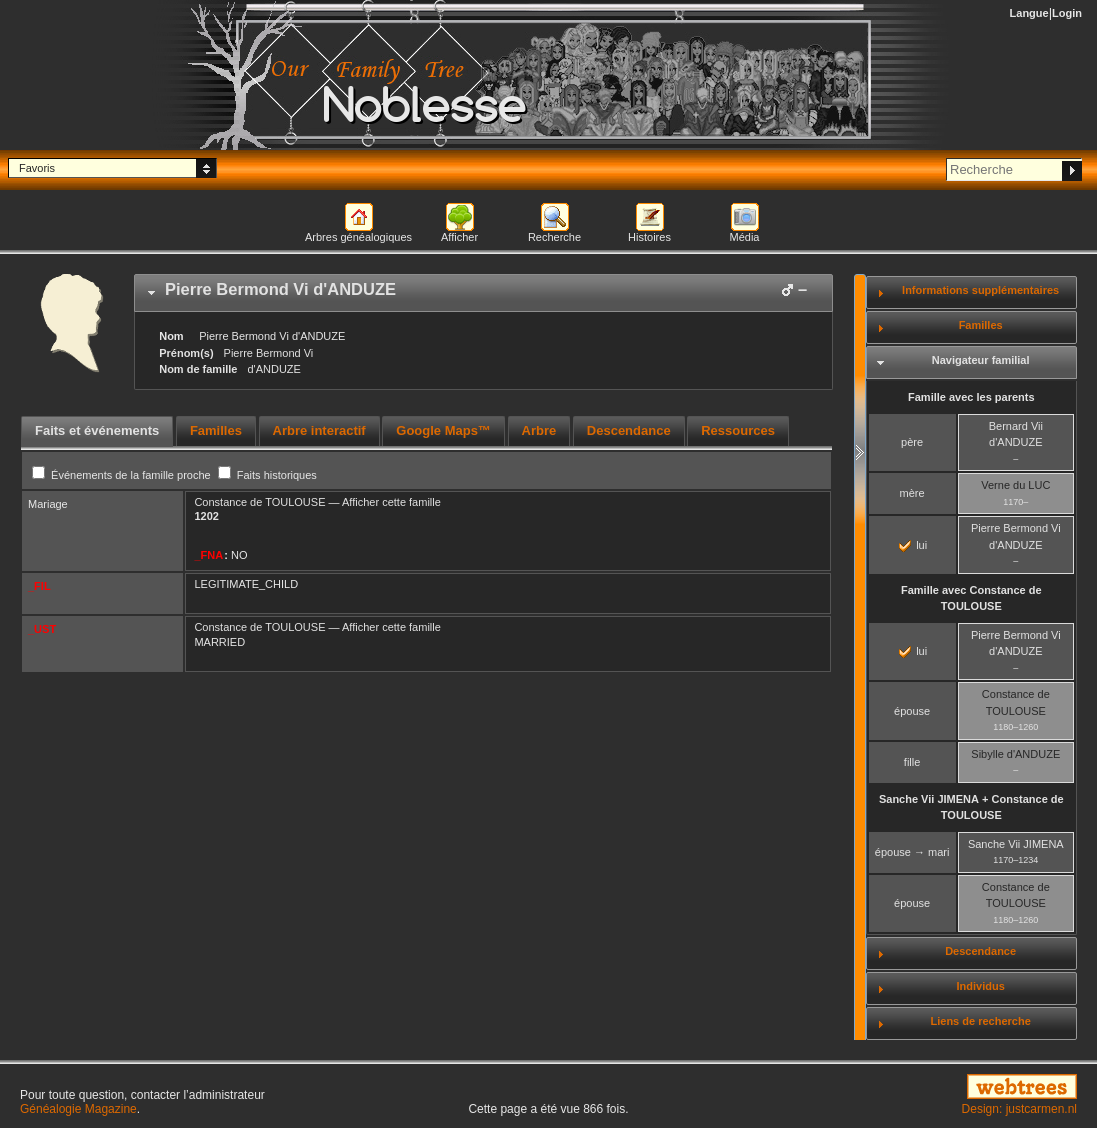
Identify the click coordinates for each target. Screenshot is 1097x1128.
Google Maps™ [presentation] (443, 430)
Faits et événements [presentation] (97, 430)
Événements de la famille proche (123, 475)
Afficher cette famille (391, 502)
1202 (206, 516)
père (912, 442)
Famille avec (971, 598)
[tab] (483, 293)
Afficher (459, 237)
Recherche (554, 237)
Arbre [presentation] (539, 430)
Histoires (649, 237)
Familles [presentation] (216, 430)
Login (1067, 13)
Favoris (37, 168)
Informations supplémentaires (980, 290)
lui (913, 545)
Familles (981, 325)
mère (912, 493)
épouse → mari (912, 852)
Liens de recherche (981, 1021)
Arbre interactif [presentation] (319, 430)
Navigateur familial (981, 360)
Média (745, 237)
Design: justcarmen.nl (1019, 1109)
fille (912, 762)
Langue (1029, 13)
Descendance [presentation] (629, 430)
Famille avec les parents (971, 397)
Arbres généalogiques (358, 237)
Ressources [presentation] (738, 430)
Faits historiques (267, 475)
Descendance (980, 951)
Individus (981, 986)
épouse (912, 711)
